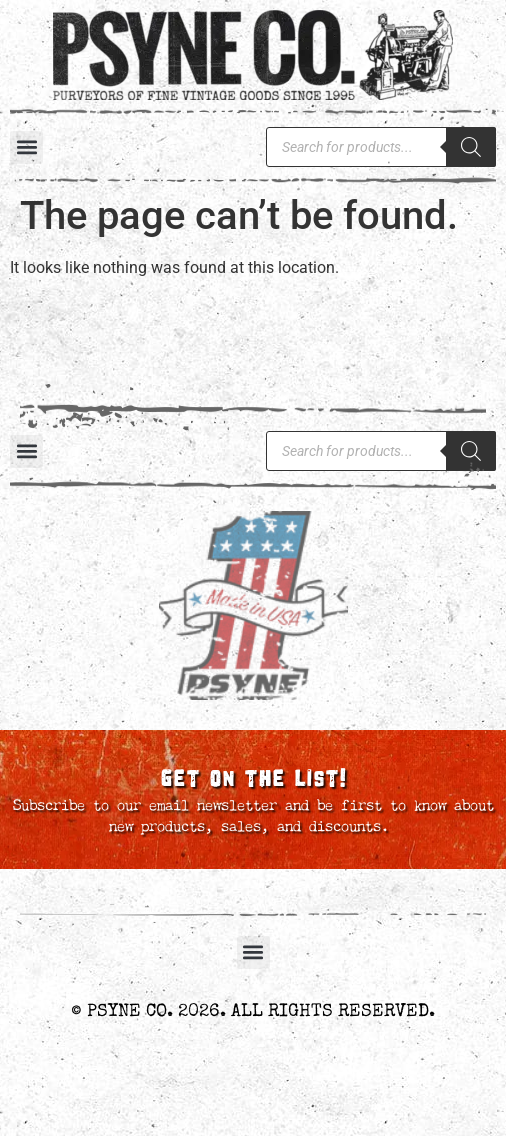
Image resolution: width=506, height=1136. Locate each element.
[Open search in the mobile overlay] (381, 147)
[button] (26, 147)
